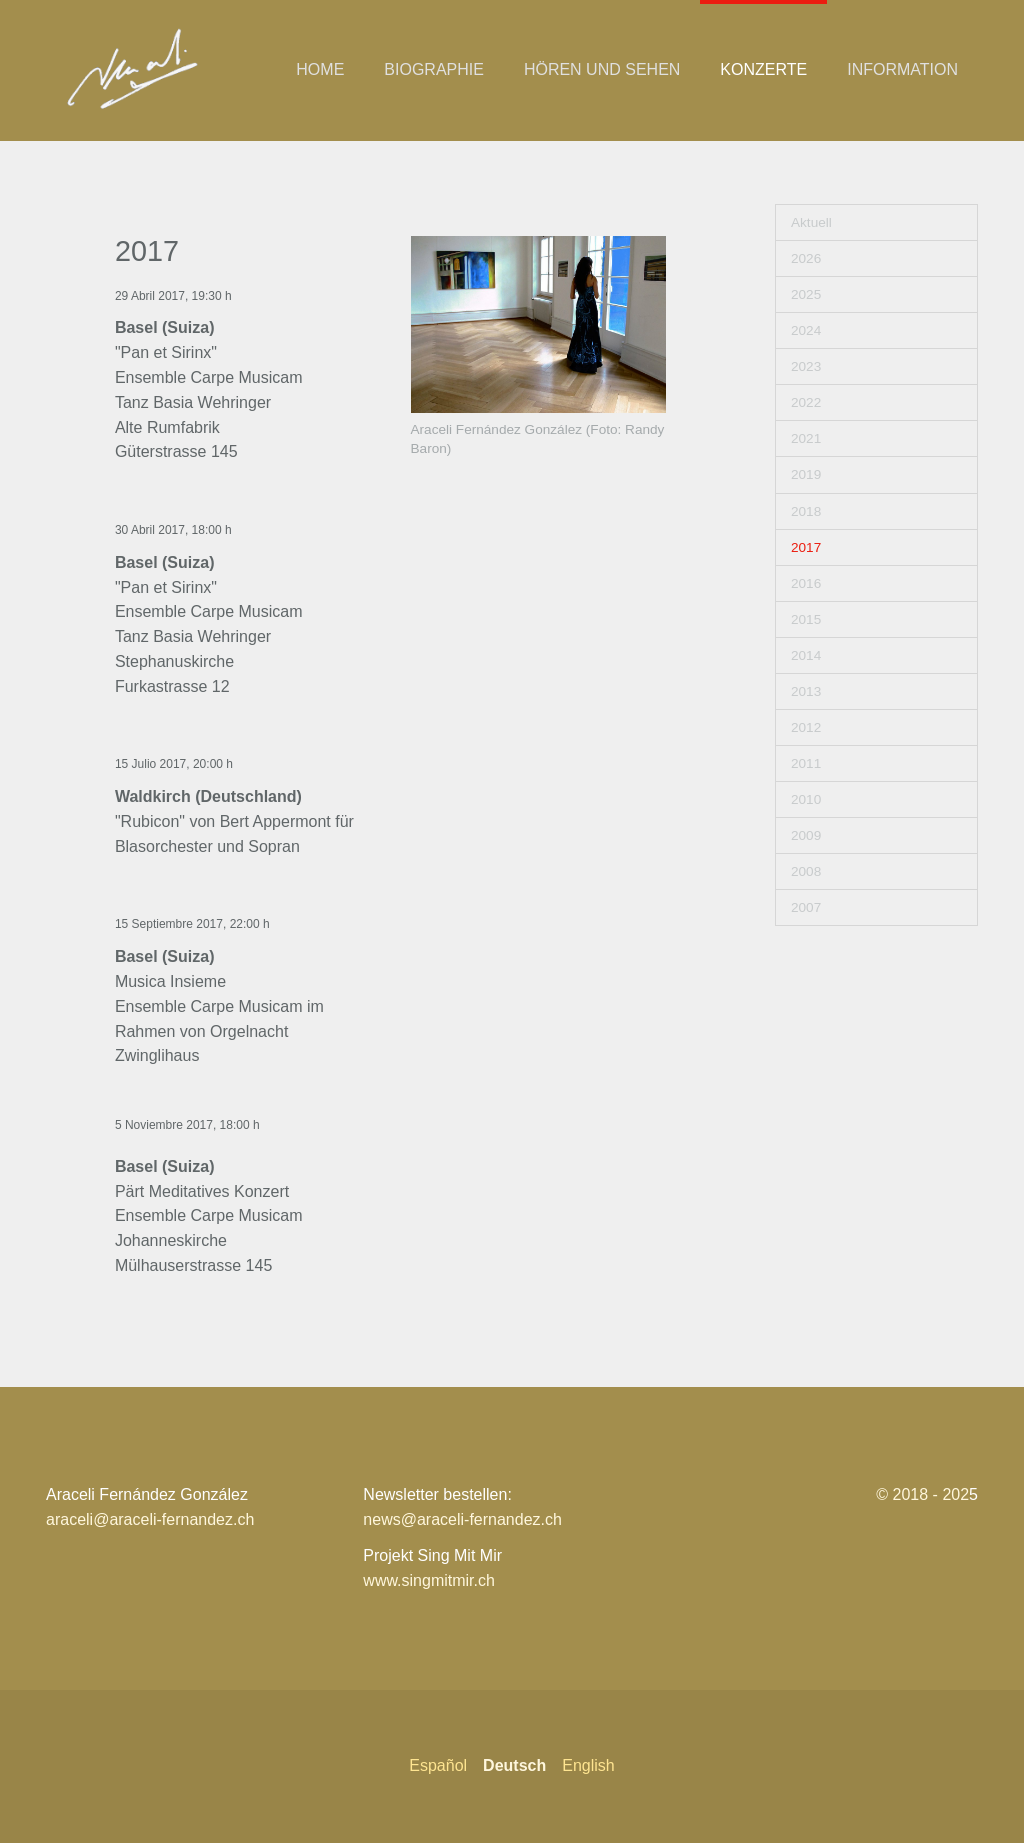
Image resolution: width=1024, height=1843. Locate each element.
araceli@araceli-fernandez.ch (150, 1519)
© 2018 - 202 (922, 1494)
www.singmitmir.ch (429, 1580)
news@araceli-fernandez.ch (462, 1519)
